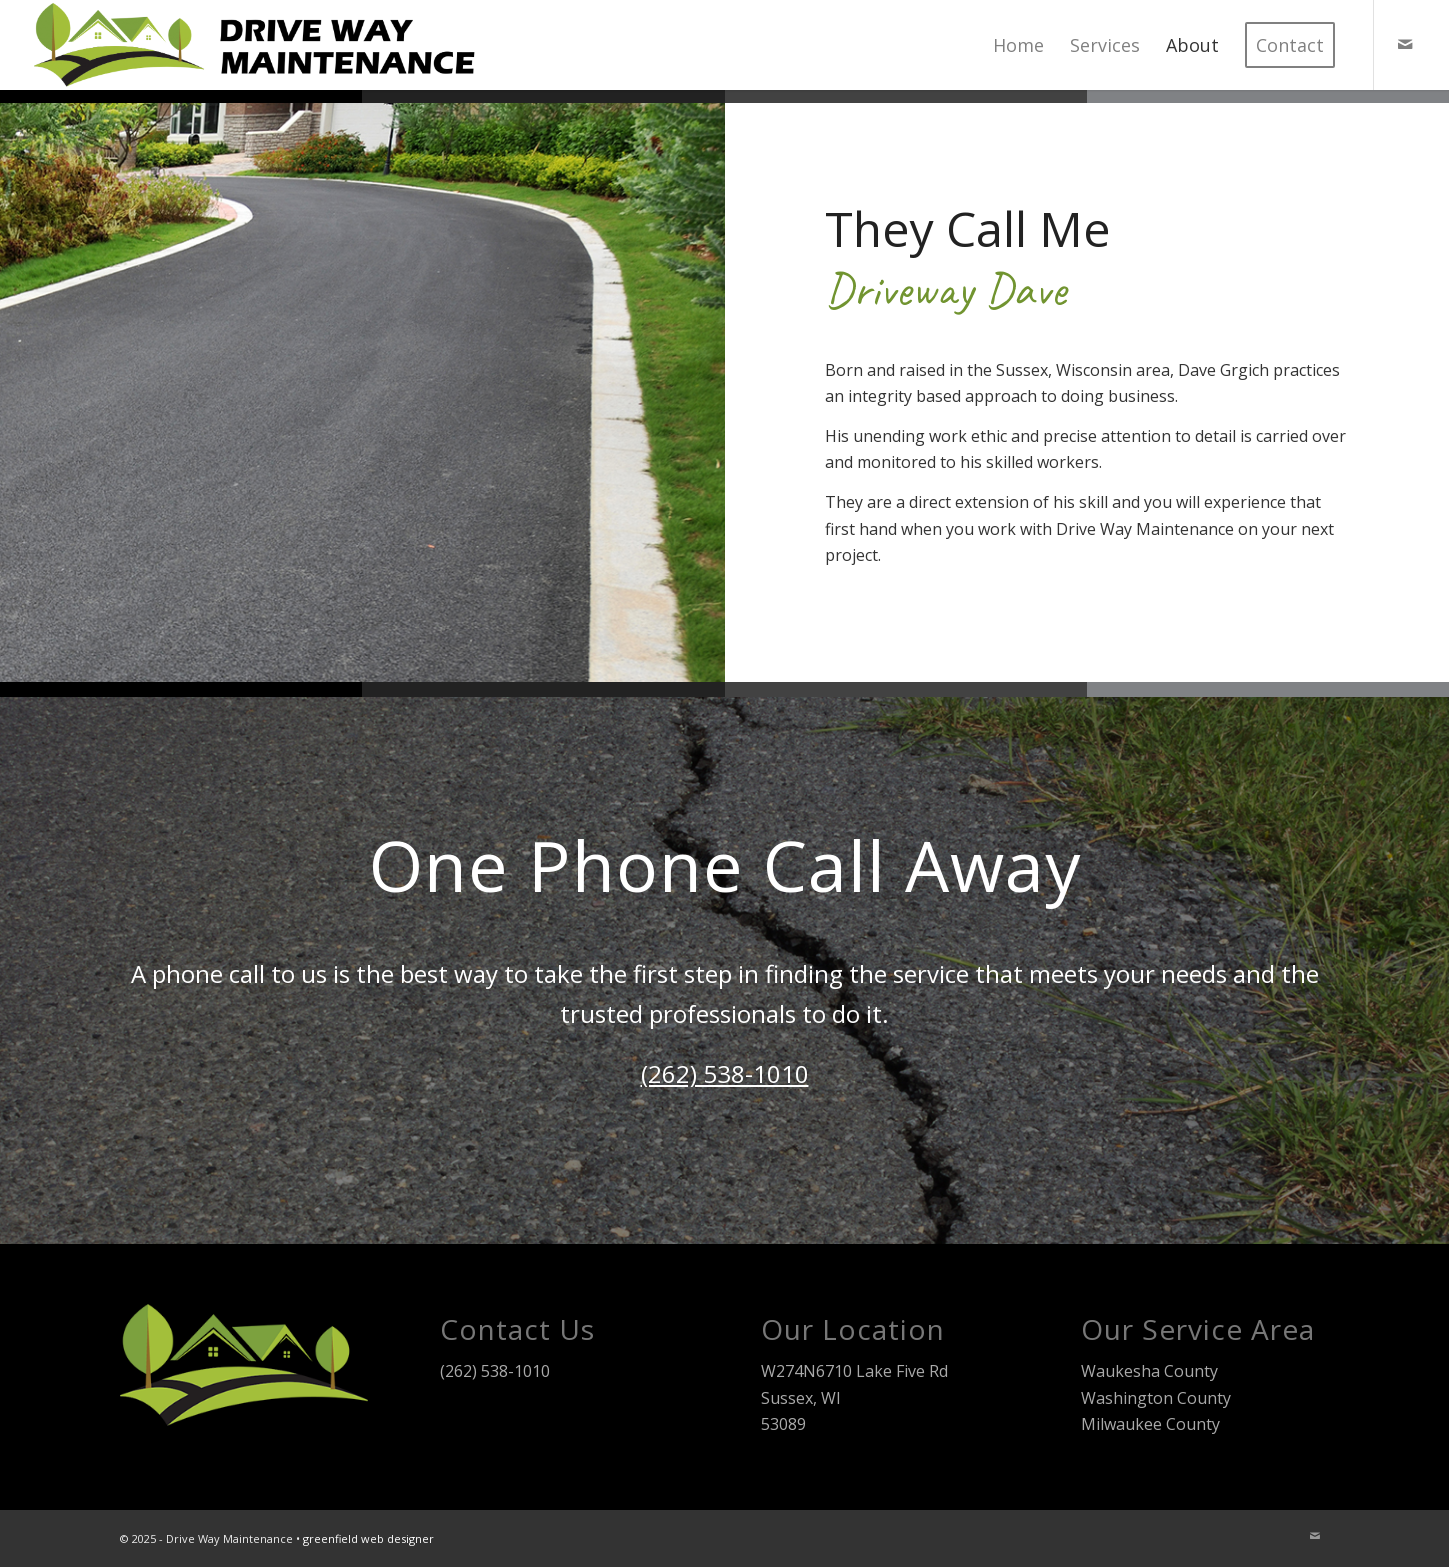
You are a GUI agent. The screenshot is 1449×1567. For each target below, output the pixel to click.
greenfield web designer (368, 1538)
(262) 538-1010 (725, 1073)
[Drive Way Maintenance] (259, 45)
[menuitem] (1018, 45)
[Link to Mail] (1405, 44)
